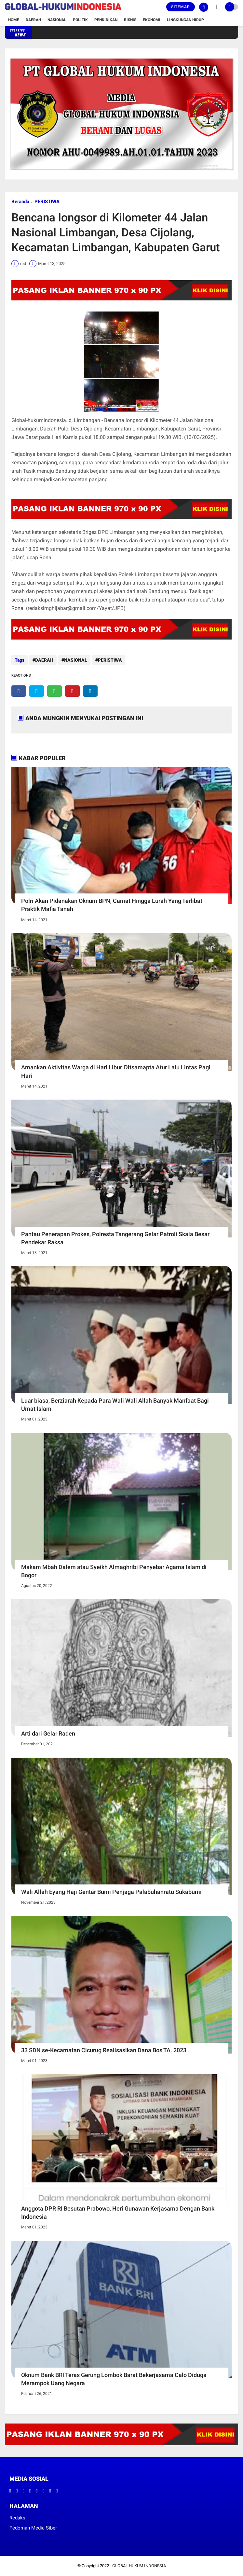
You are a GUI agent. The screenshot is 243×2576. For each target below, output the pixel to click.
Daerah (33, 20)
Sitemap (180, 7)
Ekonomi (151, 20)
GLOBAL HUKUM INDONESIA (139, 2565)
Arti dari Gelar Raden (48, 1733)
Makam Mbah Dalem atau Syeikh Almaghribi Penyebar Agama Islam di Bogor (114, 1571)
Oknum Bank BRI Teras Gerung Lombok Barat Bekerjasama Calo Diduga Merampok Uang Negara (114, 2378)
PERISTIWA (47, 202)
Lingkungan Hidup (185, 20)
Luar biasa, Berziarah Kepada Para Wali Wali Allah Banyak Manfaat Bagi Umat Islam (115, 1404)
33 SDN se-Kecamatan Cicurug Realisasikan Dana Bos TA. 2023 (103, 2050)
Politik (80, 20)
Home (13, 20)
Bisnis (130, 20)
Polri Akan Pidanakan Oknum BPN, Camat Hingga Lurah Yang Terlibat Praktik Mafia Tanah (111, 904)
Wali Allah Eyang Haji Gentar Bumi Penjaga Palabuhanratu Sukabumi (111, 1891)
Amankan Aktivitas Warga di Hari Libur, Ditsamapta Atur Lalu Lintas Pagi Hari (115, 1071)
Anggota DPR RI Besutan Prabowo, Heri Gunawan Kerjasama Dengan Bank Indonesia (117, 2212)
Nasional (56, 20)
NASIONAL (75, 660)
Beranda (20, 202)
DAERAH (44, 660)
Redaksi (18, 2518)
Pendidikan (105, 20)
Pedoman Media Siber (33, 2528)
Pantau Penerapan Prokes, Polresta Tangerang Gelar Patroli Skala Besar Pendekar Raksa (115, 1238)
